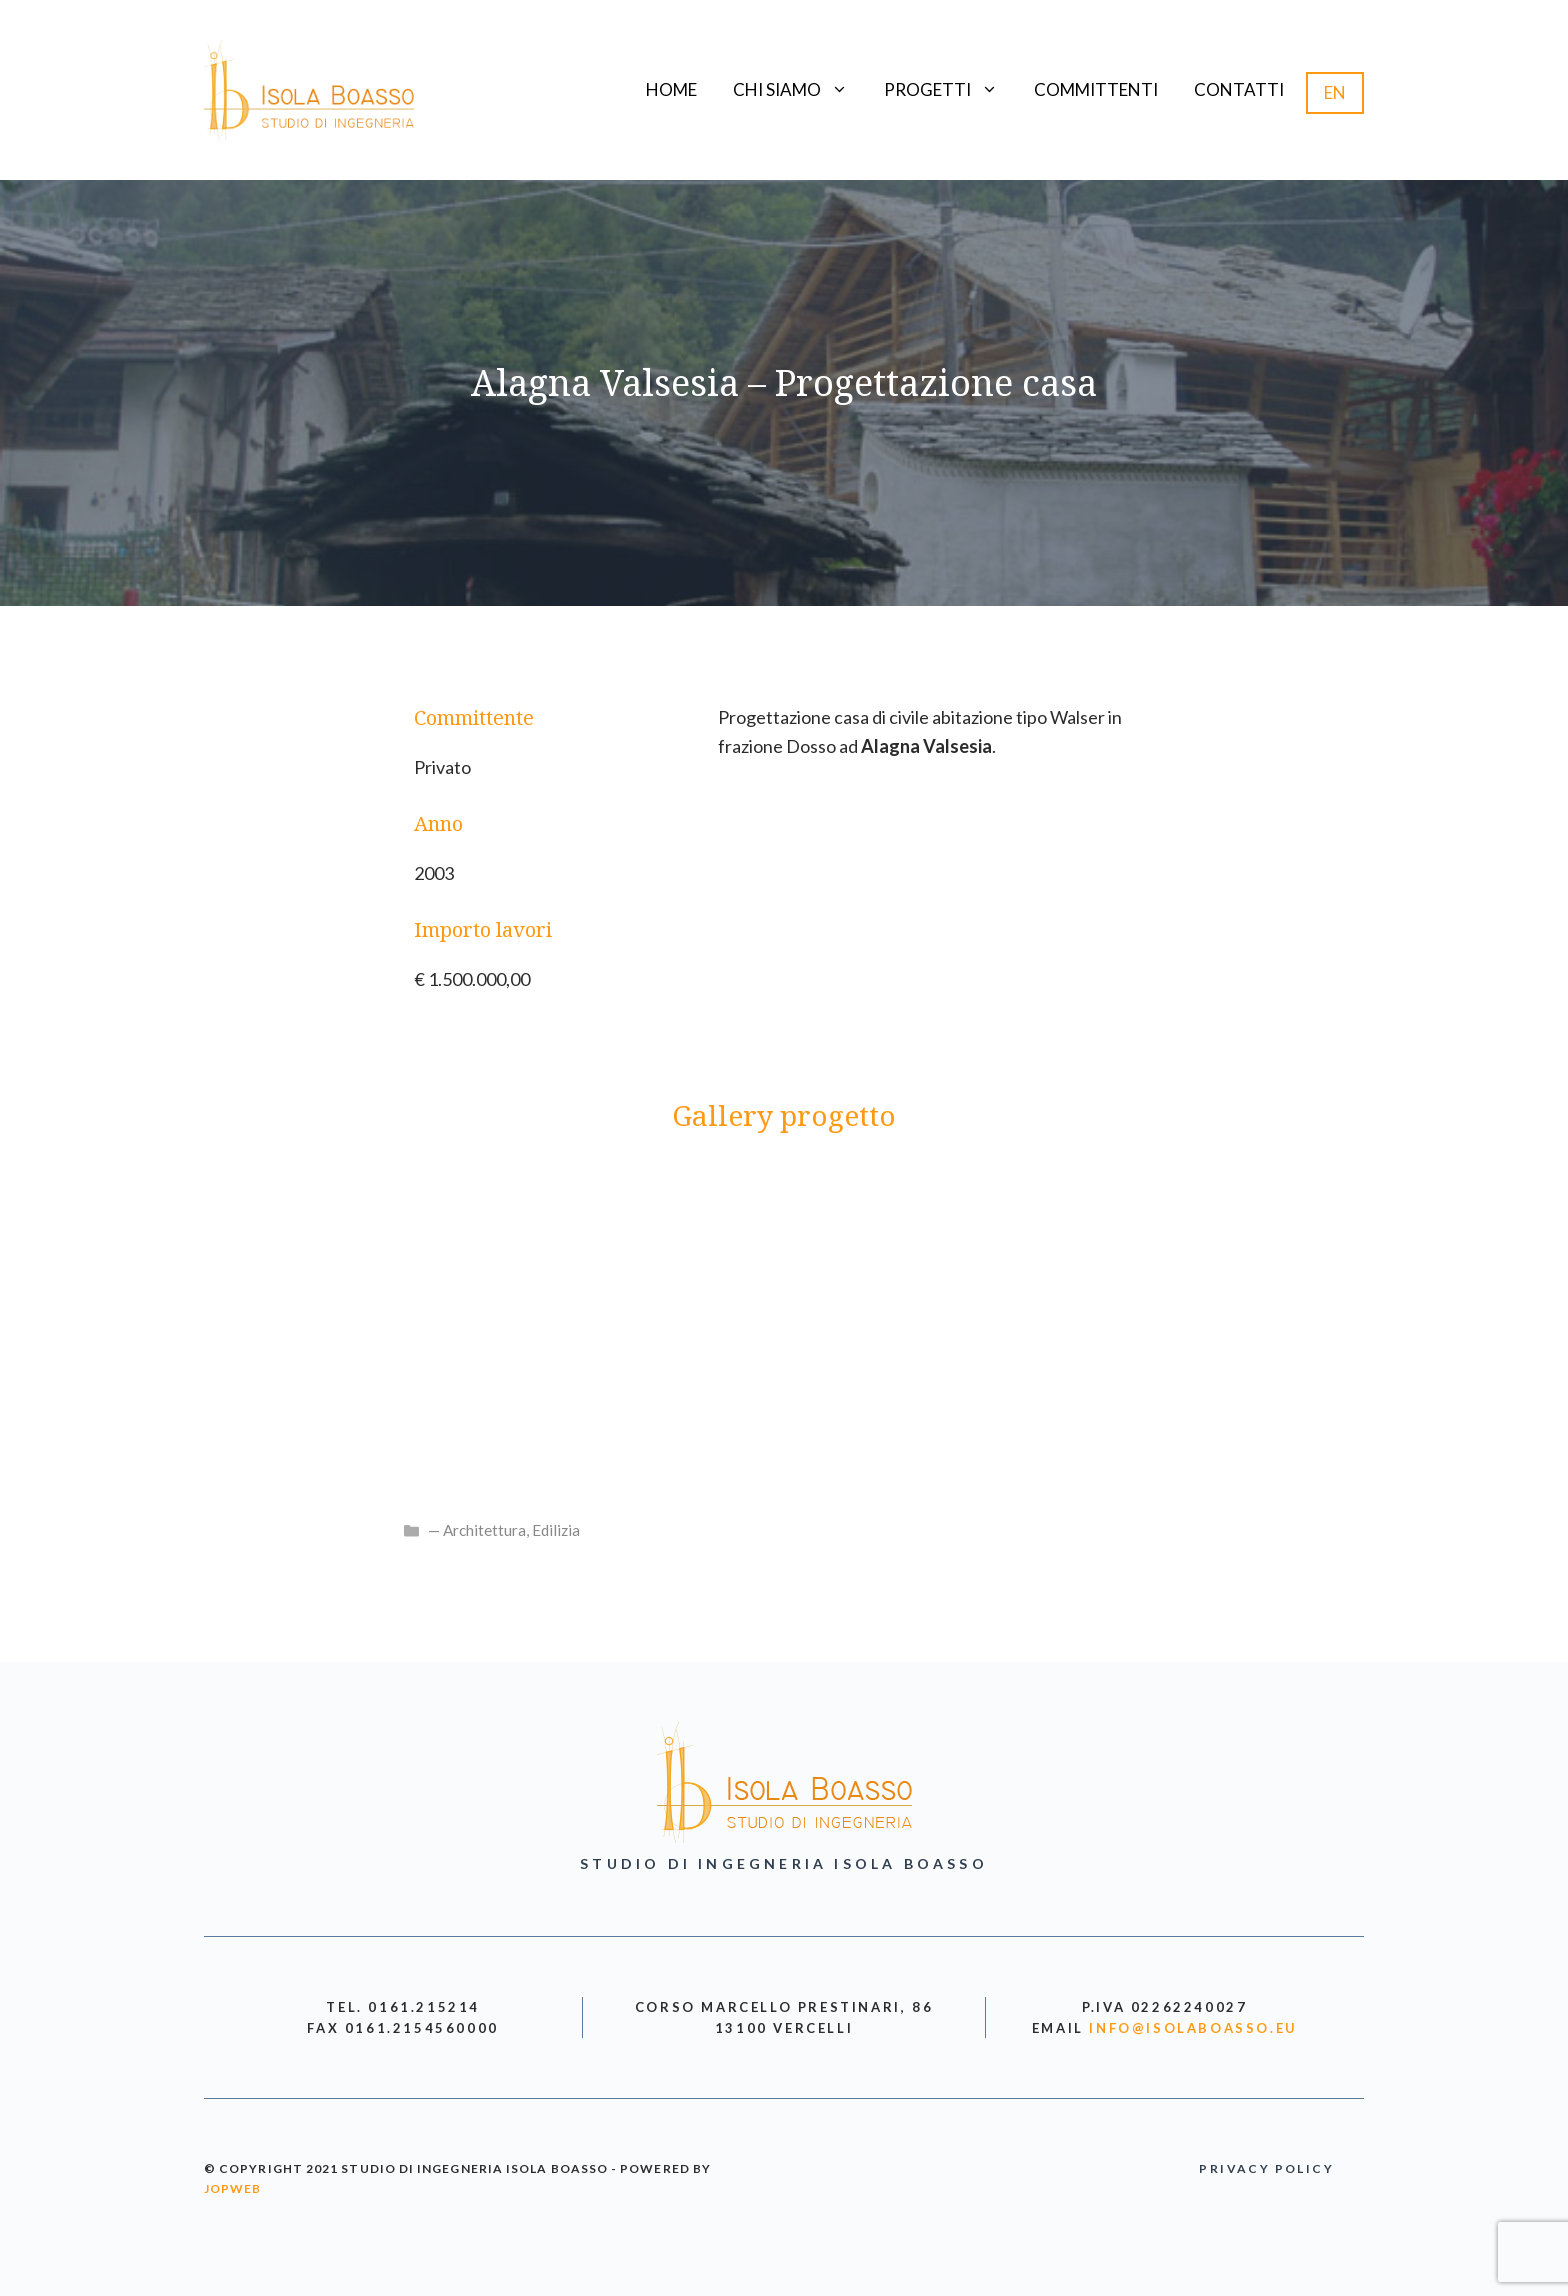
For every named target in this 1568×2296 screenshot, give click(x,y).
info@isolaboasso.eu (1193, 2028)
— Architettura (477, 1530)
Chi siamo (799, 90)
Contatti (1239, 89)
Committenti (1096, 89)
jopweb (232, 2188)
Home (671, 89)
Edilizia (556, 1530)
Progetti (950, 90)
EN (1335, 92)
